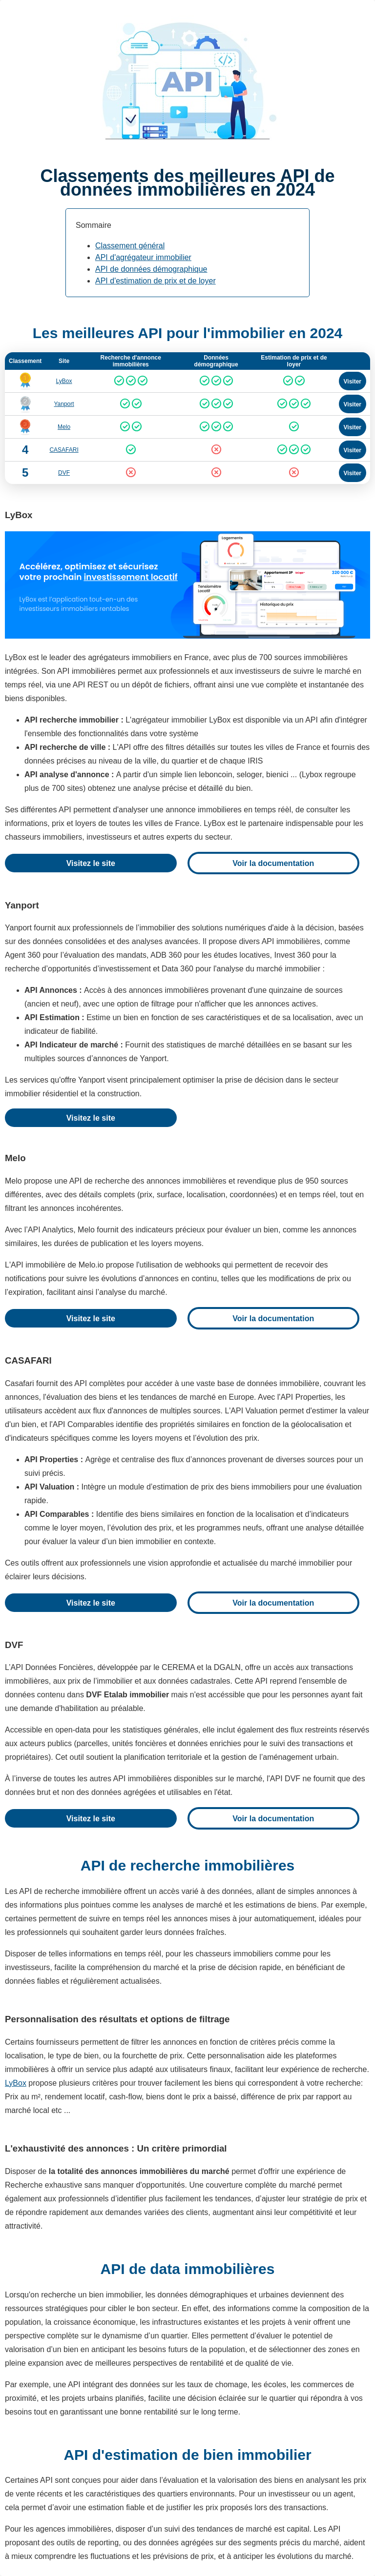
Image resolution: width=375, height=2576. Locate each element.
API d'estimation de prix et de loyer (155, 281)
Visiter (352, 381)
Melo (64, 426)
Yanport (64, 404)
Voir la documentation (273, 863)
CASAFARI (63, 449)
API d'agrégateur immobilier (143, 257)
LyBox (64, 381)
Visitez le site (90, 863)
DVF (64, 472)
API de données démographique (151, 269)
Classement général (130, 246)
